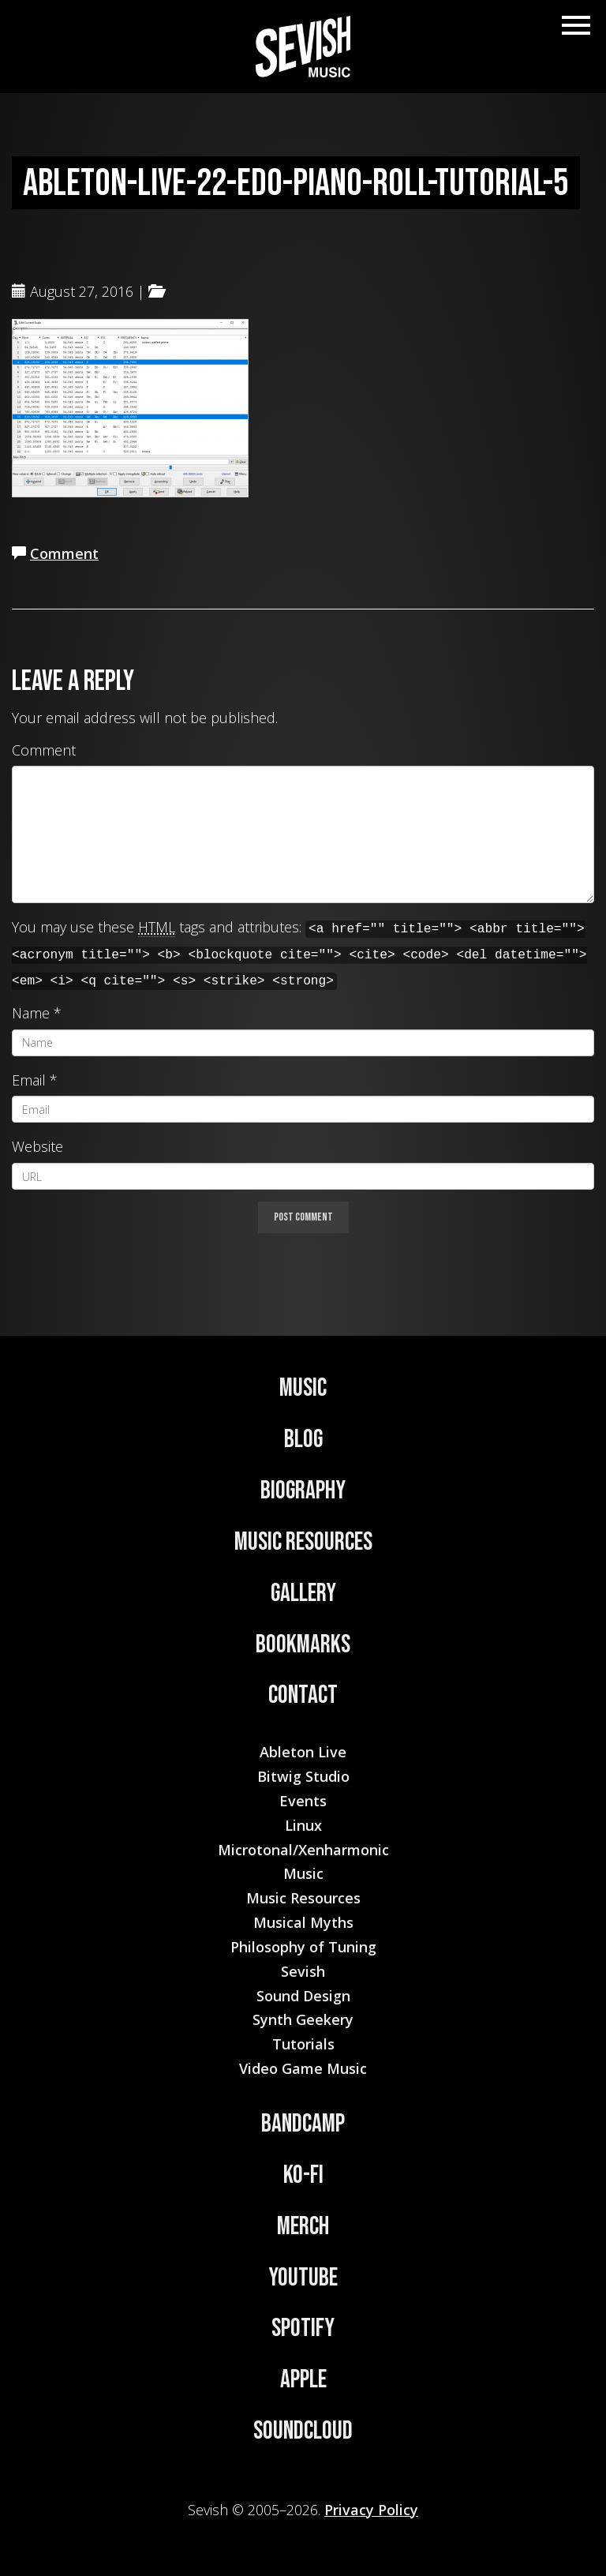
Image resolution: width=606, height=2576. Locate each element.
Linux (303, 1825)
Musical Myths (303, 1922)
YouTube (303, 2278)
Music (303, 1388)
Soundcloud (303, 2431)
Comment (64, 553)
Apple (303, 2379)
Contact (303, 1695)
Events (303, 1800)
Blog (303, 1439)
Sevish (303, 1971)
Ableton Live (303, 1751)
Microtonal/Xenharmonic (303, 1849)
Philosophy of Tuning (303, 1946)
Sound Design (303, 1995)
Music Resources (303, 1542)
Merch (303, 2226)
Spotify (303, 2328)
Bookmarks (303, 1644)
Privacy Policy (371, 2509)
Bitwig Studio (303, 1776)
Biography (303, 1490)
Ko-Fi (303, 2175)
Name (31, 1012)
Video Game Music (303, 2068)
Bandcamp (303, 2124)
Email (29, 1080)
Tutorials (303, 2043)
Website (37, 1146)
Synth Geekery (303, 2019)
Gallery (303, 1593)
